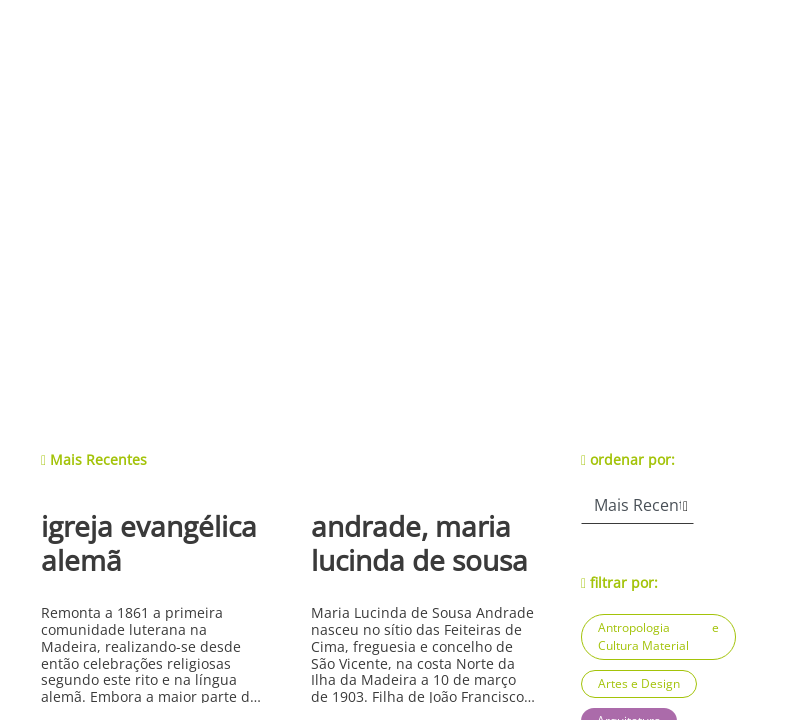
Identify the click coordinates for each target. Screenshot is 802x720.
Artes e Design (639, 683)
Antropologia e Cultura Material (658, 636)
